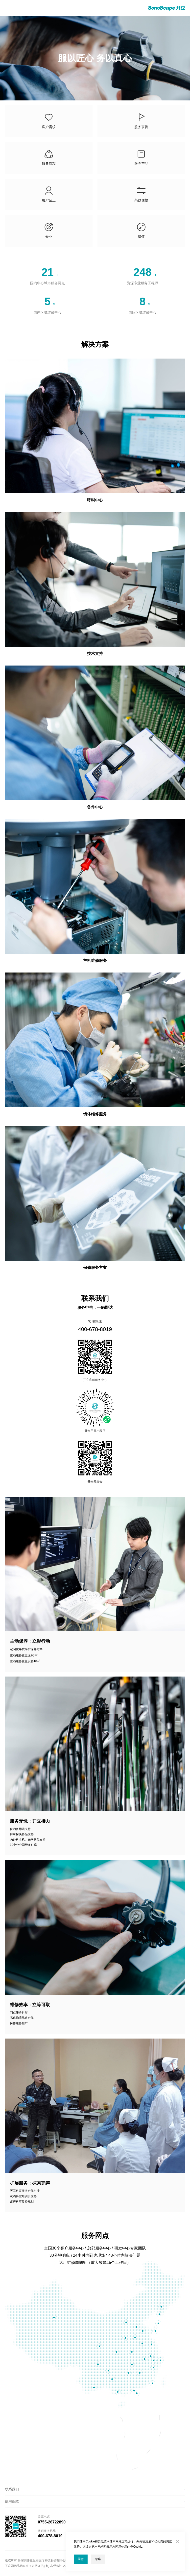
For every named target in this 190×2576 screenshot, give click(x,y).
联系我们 (12, 2489)
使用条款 (12, 2501)
